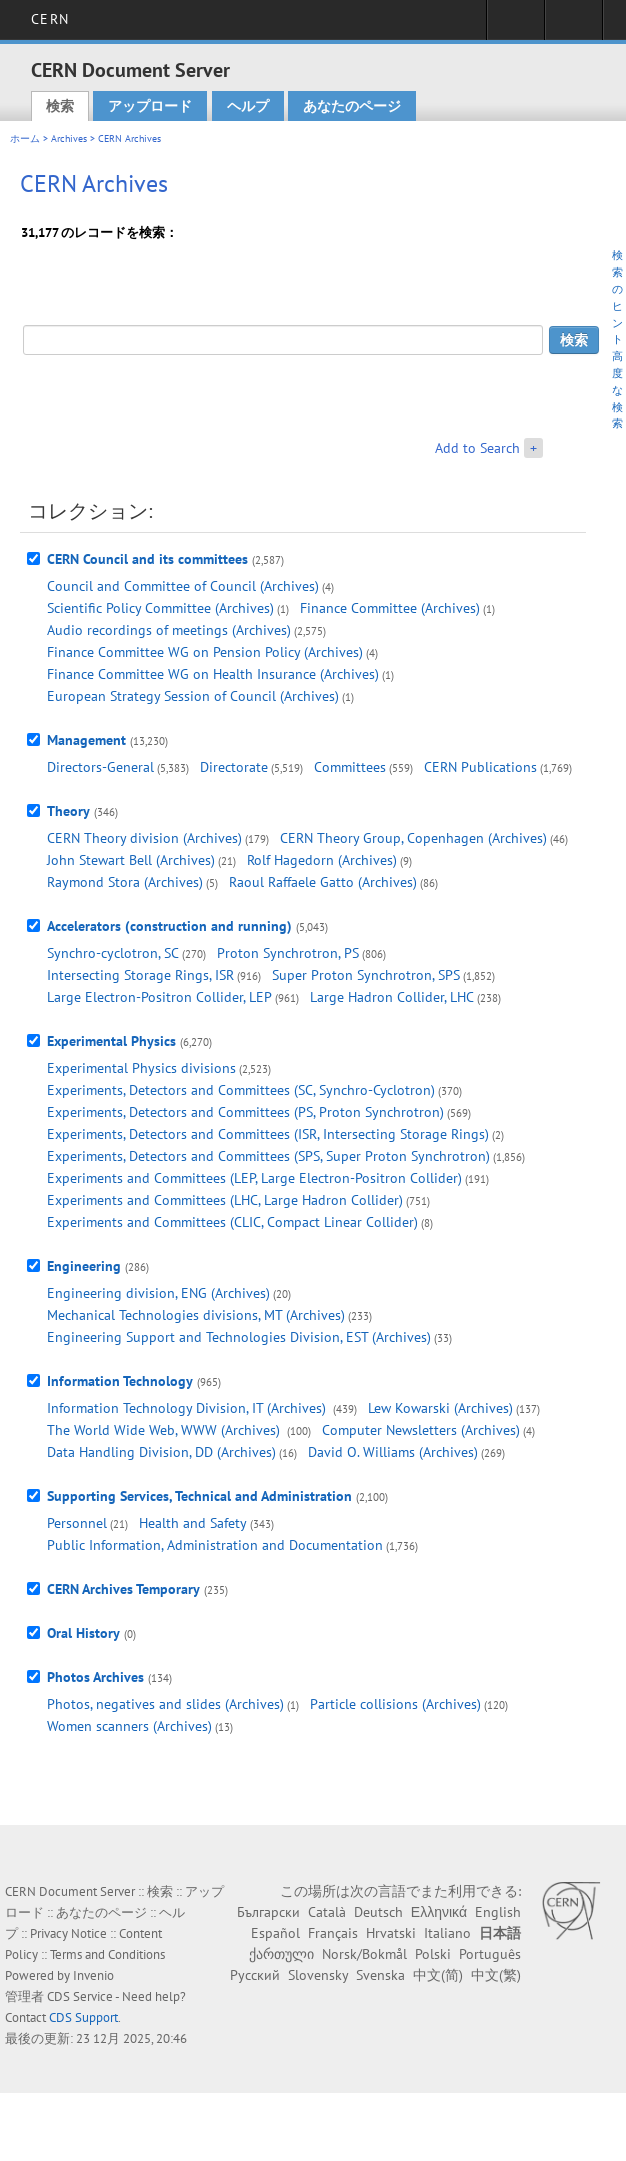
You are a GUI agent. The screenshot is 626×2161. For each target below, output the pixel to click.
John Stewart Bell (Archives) (131, 860)
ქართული (281, 1954)
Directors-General (100, 767)
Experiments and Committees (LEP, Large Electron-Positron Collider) (254, 1178)
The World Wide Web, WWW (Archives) (165, 1430)
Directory (573, 26)
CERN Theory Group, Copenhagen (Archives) (413, 838)
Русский (255, 1975)
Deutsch (378, 1912)
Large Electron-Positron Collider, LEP (159, 997)
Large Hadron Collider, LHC (392, 997)
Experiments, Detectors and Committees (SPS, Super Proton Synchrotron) (268, 1156)
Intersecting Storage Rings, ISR (140, 975)
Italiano (447, 1933)
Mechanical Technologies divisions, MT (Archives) (196, 1315)
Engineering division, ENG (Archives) (158, 1293)
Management (86, 740)
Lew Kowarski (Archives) (440, 1408)
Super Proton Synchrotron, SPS (366, 975)
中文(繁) (496, 1975)
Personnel (77, 1523)
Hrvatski (391, 1933)
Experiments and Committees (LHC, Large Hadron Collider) (225, 1200)
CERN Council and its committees (147, 559)
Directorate (234, 767)
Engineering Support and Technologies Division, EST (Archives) (239, 1337)
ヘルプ (248, 106)
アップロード (150, 106)
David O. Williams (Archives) (393, 1452)
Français (333, 1933)
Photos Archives (95, 1677)
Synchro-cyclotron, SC (113, 953)
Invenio (93, 1975)
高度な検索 (617, 389)
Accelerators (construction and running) (169, 926)
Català (327, 1912)
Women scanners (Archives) (129, 1726)
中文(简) (438, 1975)
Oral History (83, 1633)
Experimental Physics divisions (141, 1068)
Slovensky (318, 1975)
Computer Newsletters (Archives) (421, 1430)
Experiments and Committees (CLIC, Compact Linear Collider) (232, 1222)
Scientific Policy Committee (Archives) (160, 608)
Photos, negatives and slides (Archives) (165, 1704)
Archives (69, 138)
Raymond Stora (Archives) (125, 882)
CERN (49, 19)
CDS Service (80, 1996)
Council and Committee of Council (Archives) (183, 586)
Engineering (84, 1266)
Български (268, 1912)
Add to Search (477, 448)
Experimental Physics (111, 1041)
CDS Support (83, 2017)
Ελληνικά (439, 1912)
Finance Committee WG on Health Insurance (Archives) (213, 674)
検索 (60, 106)
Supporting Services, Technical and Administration (199, 1496)
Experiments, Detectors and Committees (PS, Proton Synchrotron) (245, 1112)
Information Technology (120, 1381)
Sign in (515, 26)
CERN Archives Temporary (123, 1589)
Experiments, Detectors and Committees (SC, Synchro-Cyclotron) (241, 1090)
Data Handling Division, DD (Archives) (161, 1452)
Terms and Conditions (107, 1954)
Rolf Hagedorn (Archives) (322, 860)
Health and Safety (193, 1523)
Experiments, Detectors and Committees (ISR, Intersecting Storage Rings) (268, 1134)
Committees (350, 767)
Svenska (380, 1975)
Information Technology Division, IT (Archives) (188, 1408)
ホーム (25, 138)
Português (490, 1954)
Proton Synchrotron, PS (288, 953)
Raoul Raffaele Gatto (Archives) (323, 882)
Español (275, 1933)
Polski (433, 1954)
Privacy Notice (68, 1933)
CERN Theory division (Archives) (144, 838)
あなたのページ (352, 106)
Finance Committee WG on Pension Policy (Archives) (205, 652)
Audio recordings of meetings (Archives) (169, 630)
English (498, 1912)
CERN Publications (480, 767)
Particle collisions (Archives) (395, 1704)
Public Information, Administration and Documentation (215, 1545)
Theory (68, 811)
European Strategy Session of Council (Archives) (193, 696)
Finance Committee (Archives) (390, 608)
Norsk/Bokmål (364, 1954)
